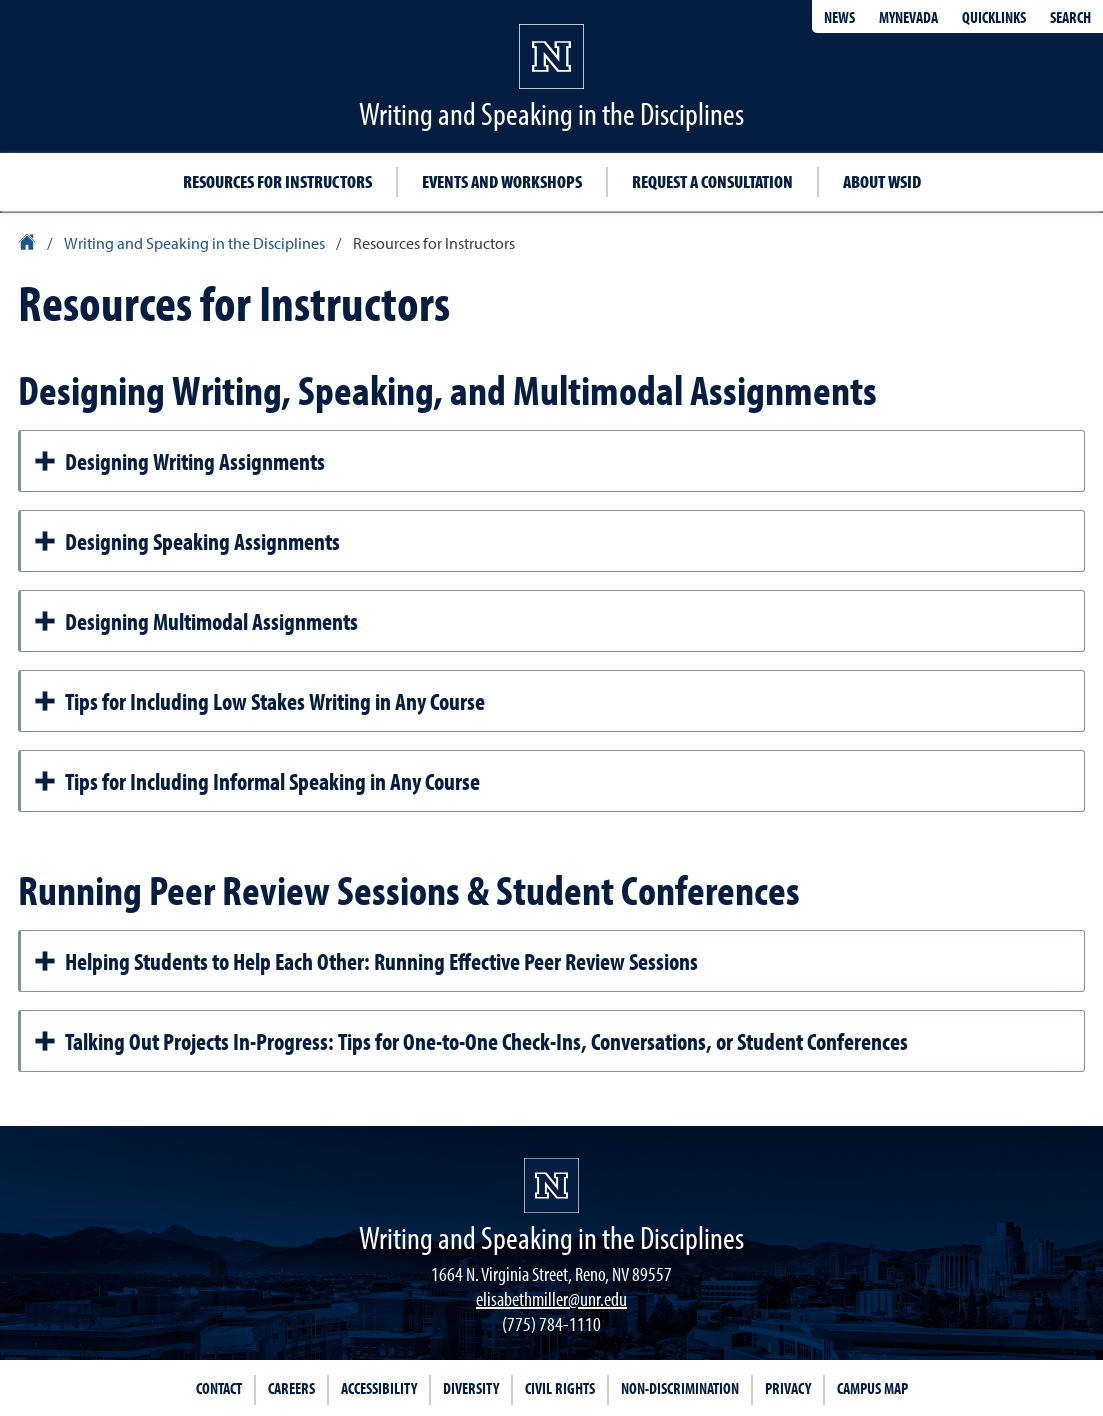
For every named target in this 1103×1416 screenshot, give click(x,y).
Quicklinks (994, 17)
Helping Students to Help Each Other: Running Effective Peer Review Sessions (365, 961)
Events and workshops (502, 181)
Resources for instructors (277, 181)
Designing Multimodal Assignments (195, 621)
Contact (219, 1388)
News (839, 17)
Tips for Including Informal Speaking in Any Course (256, 781)
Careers (291, 1388)
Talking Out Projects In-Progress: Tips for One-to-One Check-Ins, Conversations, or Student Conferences (470, 1041)
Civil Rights (560, 1388)
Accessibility (379, 1388)
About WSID (882, 181)
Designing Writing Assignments (179, 461)
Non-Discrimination (680, 1388)
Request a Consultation (712, 181)
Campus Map (872, 1388)
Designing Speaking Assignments (186, 541)
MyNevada (908, 17)
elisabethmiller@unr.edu (551, 1298)
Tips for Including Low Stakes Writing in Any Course (259, 701)
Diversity (471, 1388)
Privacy (788, 1388)
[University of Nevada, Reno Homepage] (551, 1185)
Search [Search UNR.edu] (1070, 17)
